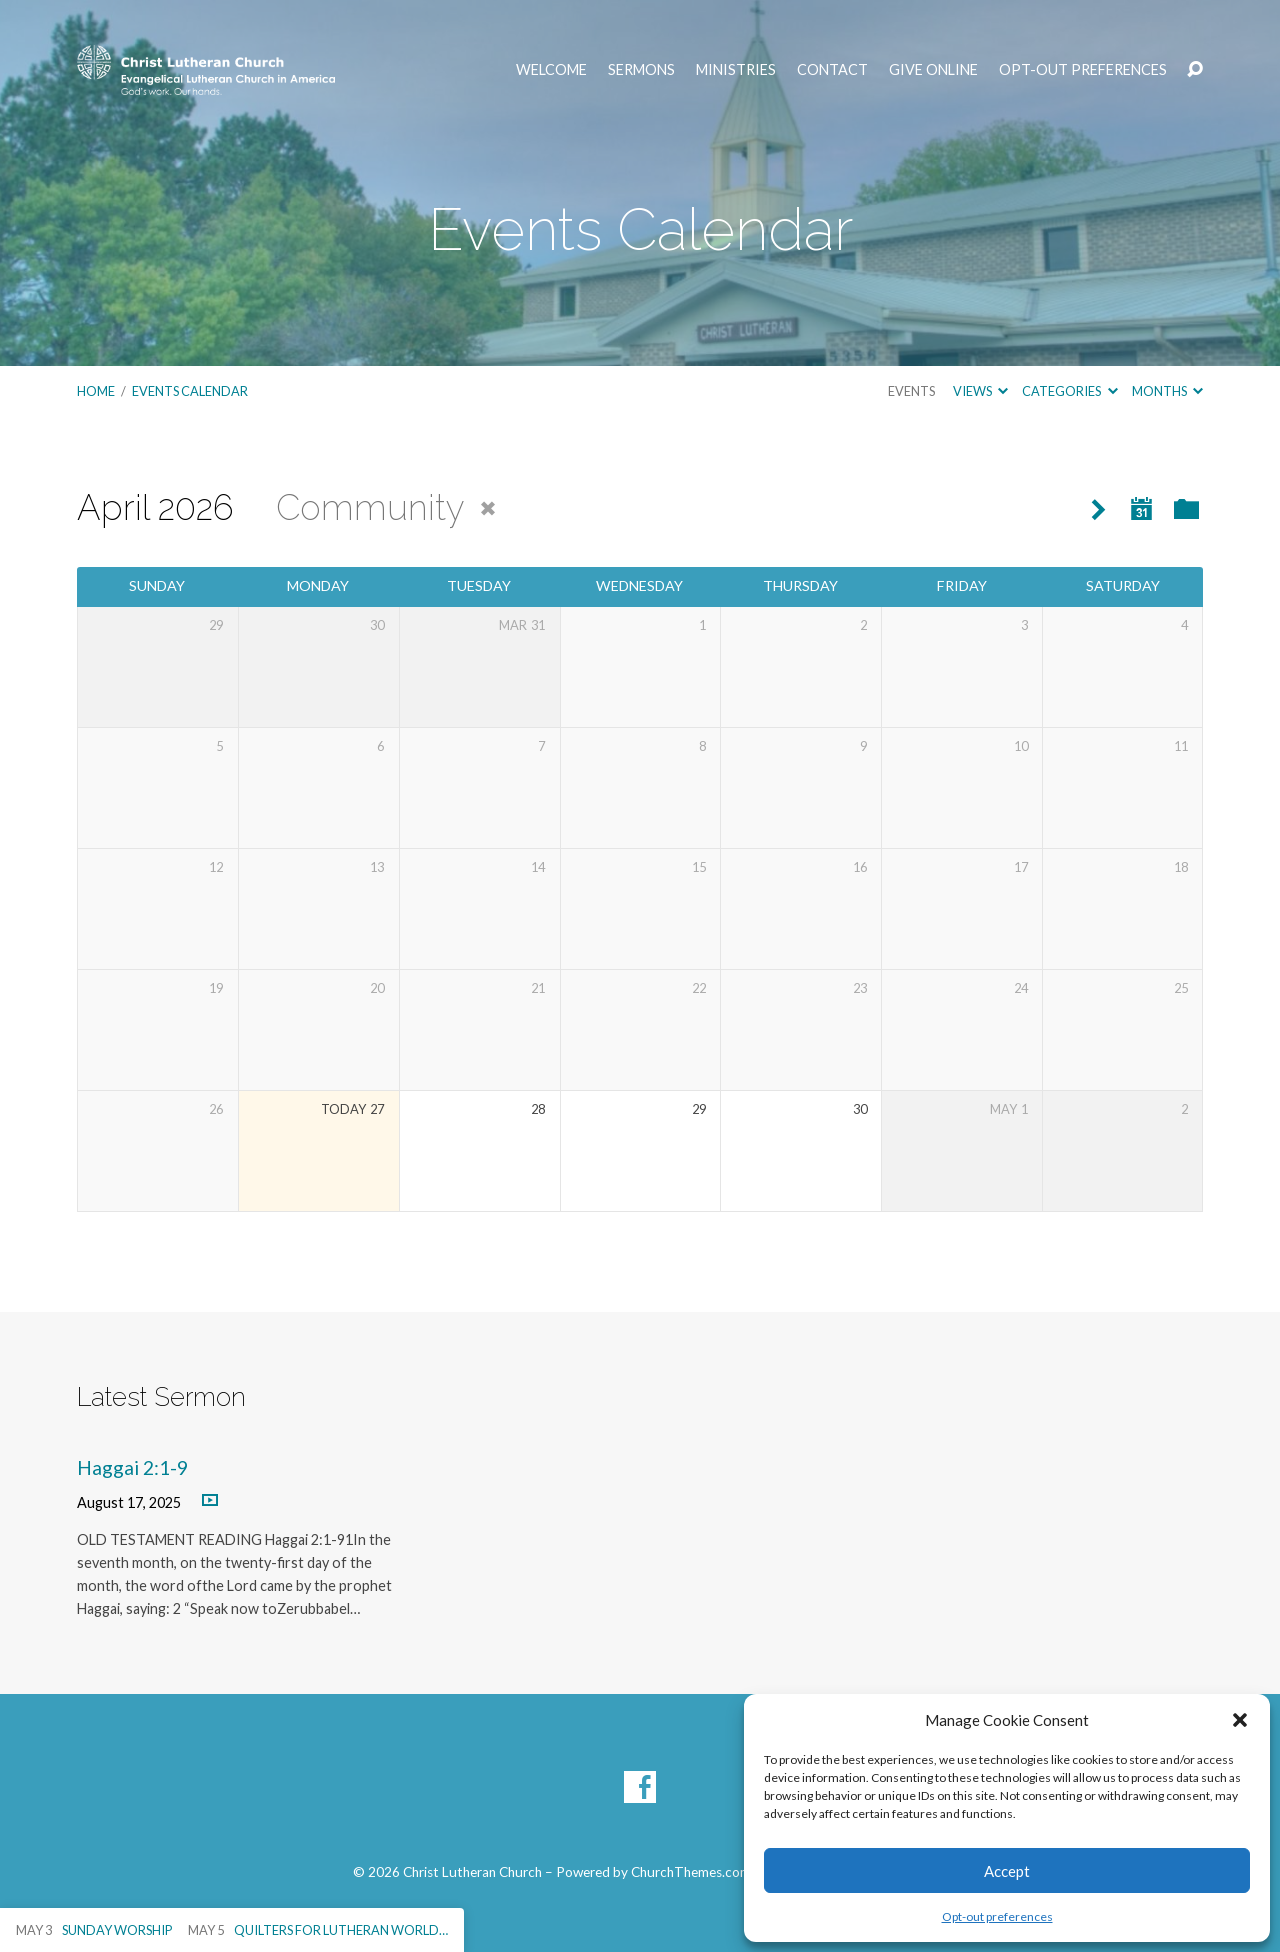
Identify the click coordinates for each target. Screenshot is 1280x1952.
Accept (1007, 1871)
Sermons (641, 70)
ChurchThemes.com (691, 1872)
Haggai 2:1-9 (132, 1467)
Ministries (736, 70)
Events (911, 391)
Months (1167, 391)
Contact (832, 70)
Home (96, 391)
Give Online (933, 70)
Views (980, 391)
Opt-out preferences (997, 1916)
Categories (1069, 391)
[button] (1240, 1720)
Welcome (551, 70)
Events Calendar (190, 391)
